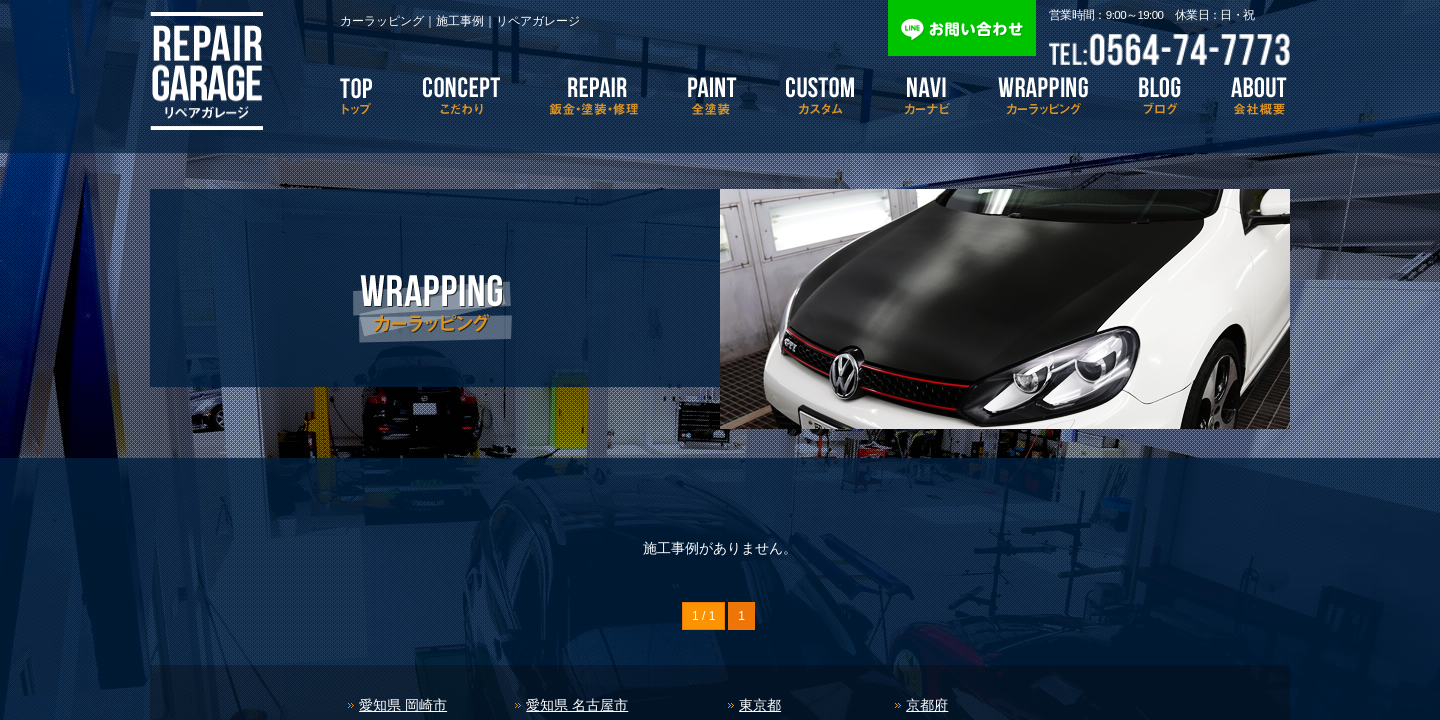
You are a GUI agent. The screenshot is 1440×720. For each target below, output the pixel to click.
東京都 (760, 705)
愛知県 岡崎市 (403, 705)
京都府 (927, 705)
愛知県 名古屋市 (577, 705)
